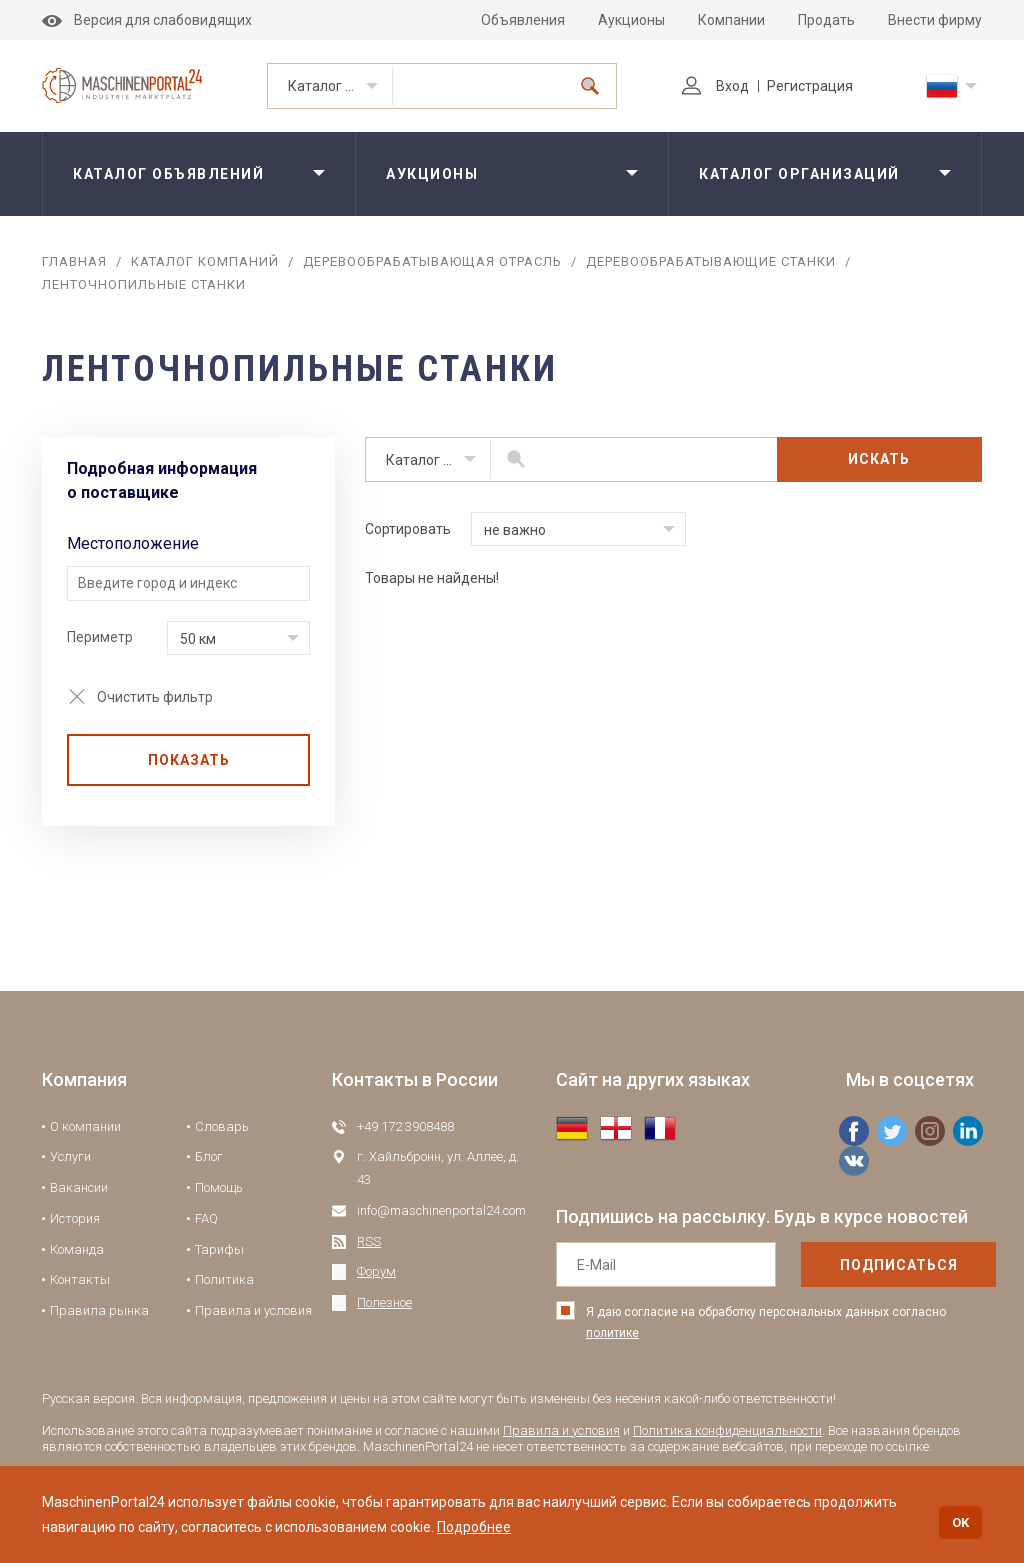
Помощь (219, 1187)
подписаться (899, 1265)
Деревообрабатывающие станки (711, 261)
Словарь (222, 1126)
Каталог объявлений (168, 174)
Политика (224, 1279)
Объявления (523, 20)
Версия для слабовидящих (147, 20)
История (75, 1218)
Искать (879, 459)
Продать (826, 20)
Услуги (70, 1156)
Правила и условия (253, 1310)
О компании (85, 1126)
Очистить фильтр (155, 697)
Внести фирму (935, 20)
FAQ (206, 1218)
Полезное (384, 1302)
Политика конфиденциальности (727, 1430)
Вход (715, 86)
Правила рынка (99, 1310)
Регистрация (810, 86)
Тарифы (219, 1249)
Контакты (80, 1279)
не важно (515, 530)
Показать (189, 760)
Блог (209, 1156)
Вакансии (79, 1187)
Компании (731, 20)
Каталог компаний (205, 261)
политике (612, 1333)
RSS (369, 1241)
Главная (74, 261)
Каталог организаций (340, 86)
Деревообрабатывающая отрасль (432, 261)
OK (960, 1522)
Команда (77, 1249)
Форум (376, 1271)
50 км (198, 639)
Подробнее (474, 1527)
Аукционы (631, 20)
